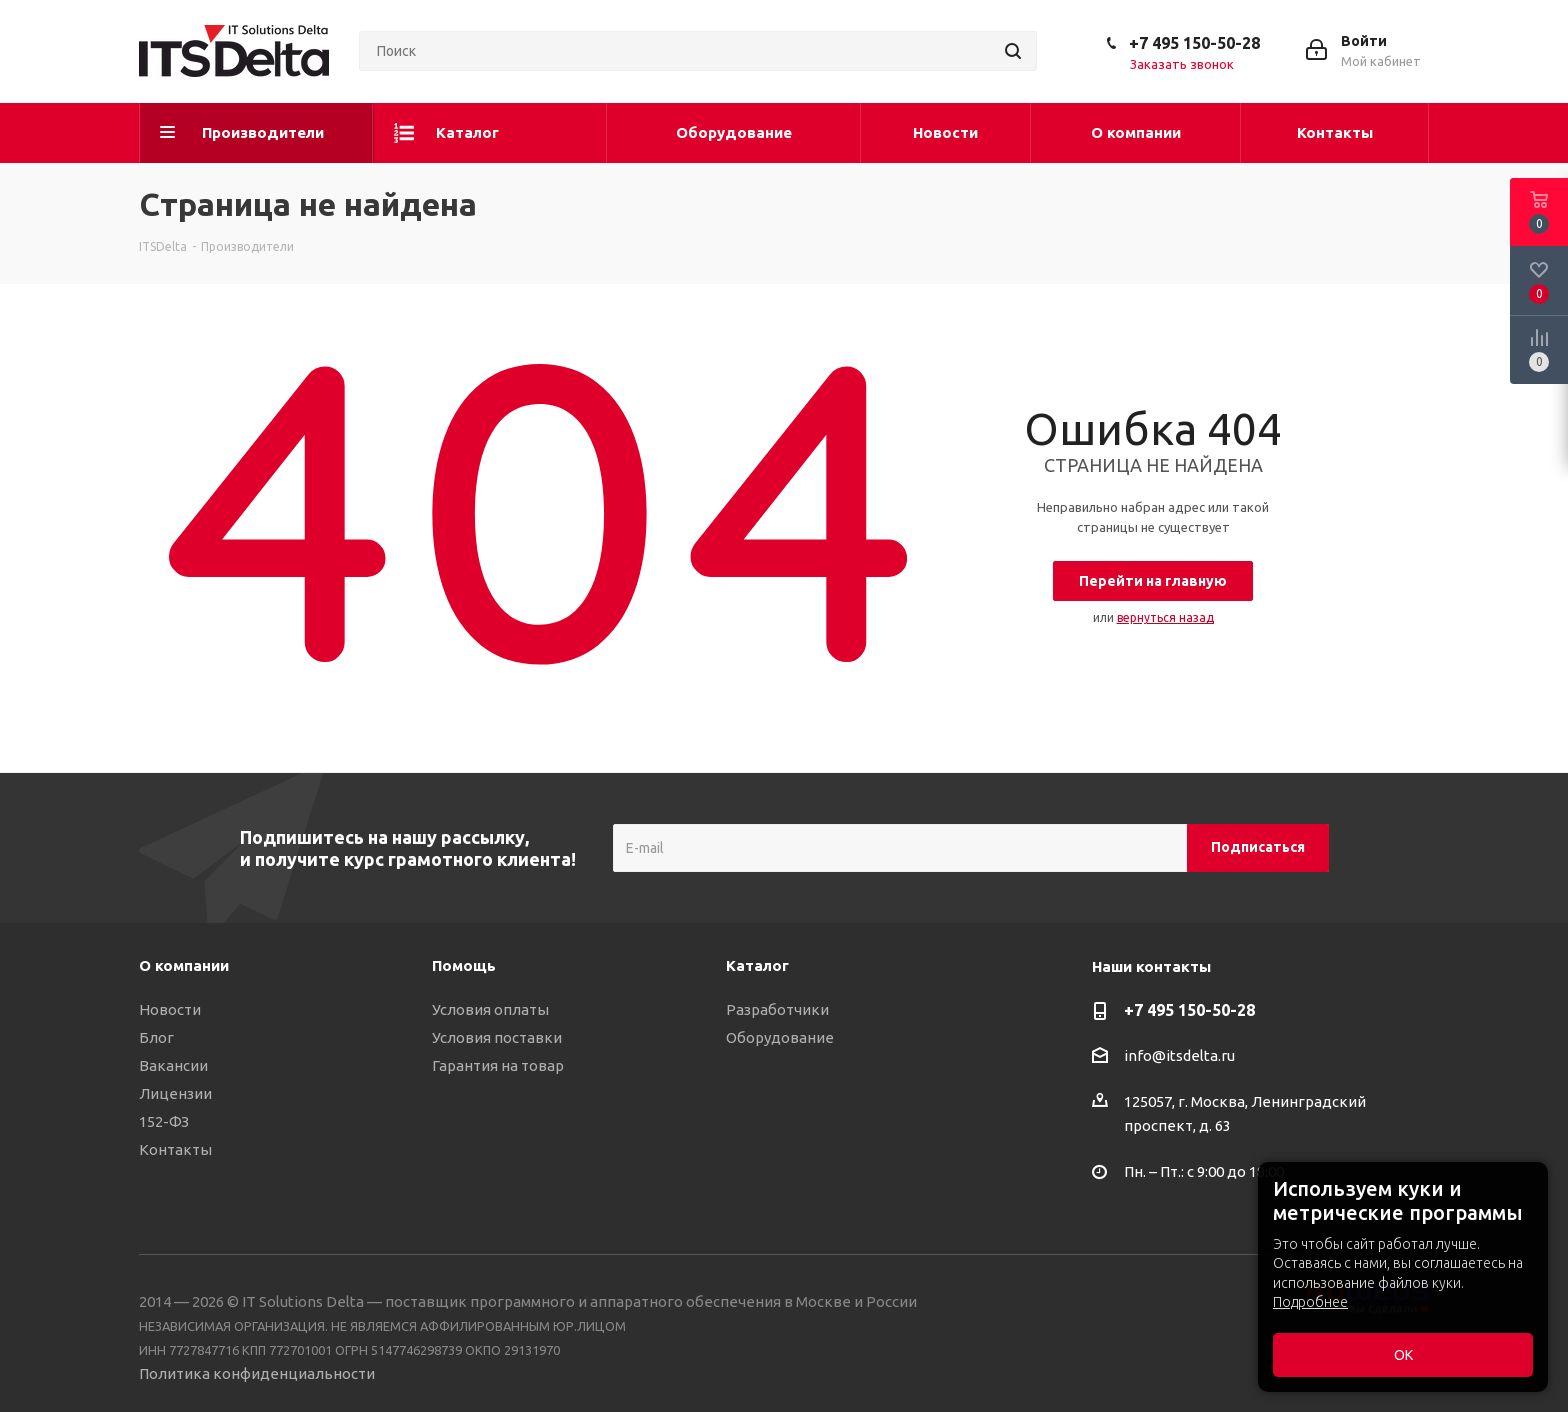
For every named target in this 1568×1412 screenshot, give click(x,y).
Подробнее (1310, 1302)
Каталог (757, 965)
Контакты (175, 1149)
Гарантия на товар (498, 1065)
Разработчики (777, 1009)
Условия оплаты (490, 1009)
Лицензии (175, 1093)
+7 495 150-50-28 (1194, 43)
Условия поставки (497, 1037)
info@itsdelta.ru (1179, 1055)
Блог (156, 1037)
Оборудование (780, 1037)
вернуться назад (1165, 617)
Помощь (464, 965)
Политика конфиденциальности (257, 1373)
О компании (184, 965)
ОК (1403, 1355)
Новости (170, 1009)
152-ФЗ (164, 1121)
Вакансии (173, 1065)
